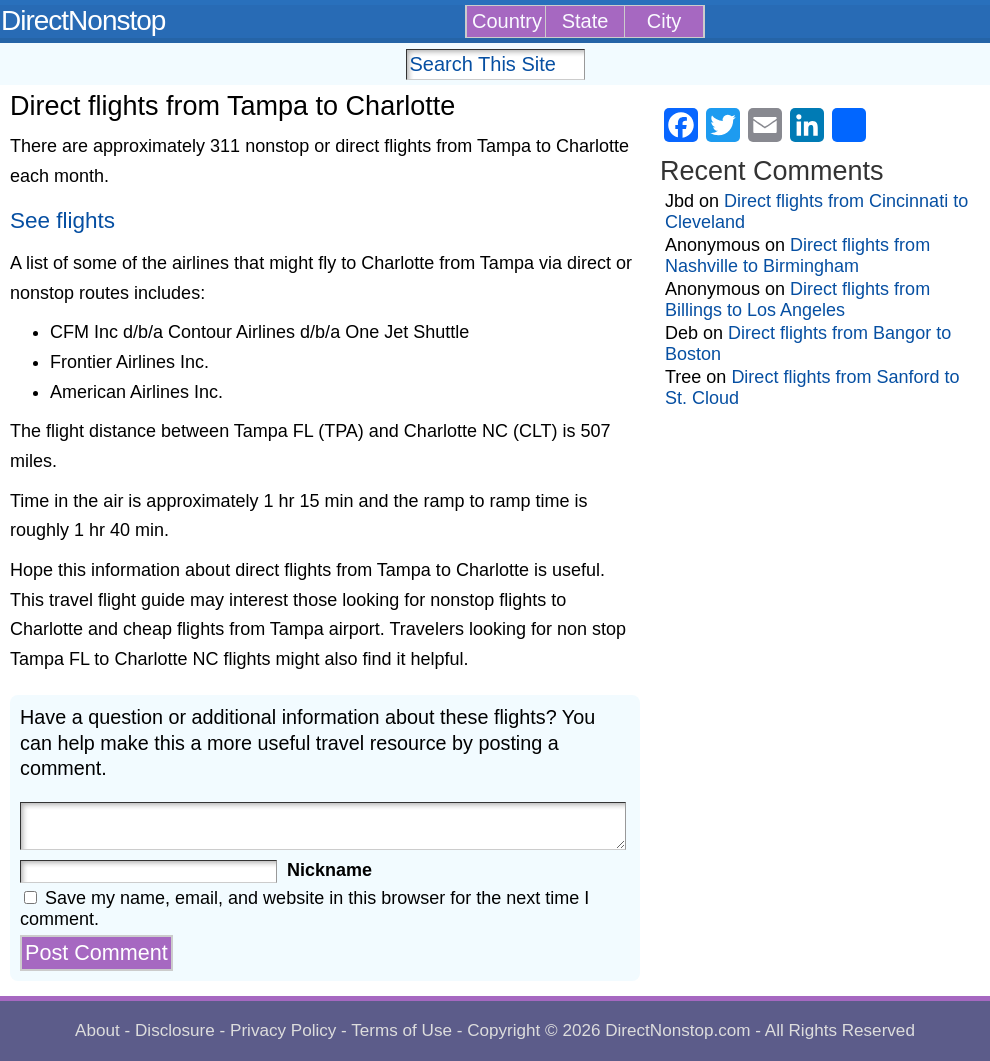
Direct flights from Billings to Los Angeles (797, 299)
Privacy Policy (283, 1030)
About (97, 1030)
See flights (62, 220)
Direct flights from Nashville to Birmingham (797, 255)
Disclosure (175, 1030)
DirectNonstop (83, 20)
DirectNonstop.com (677, 1030)
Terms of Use (401, 1030)
